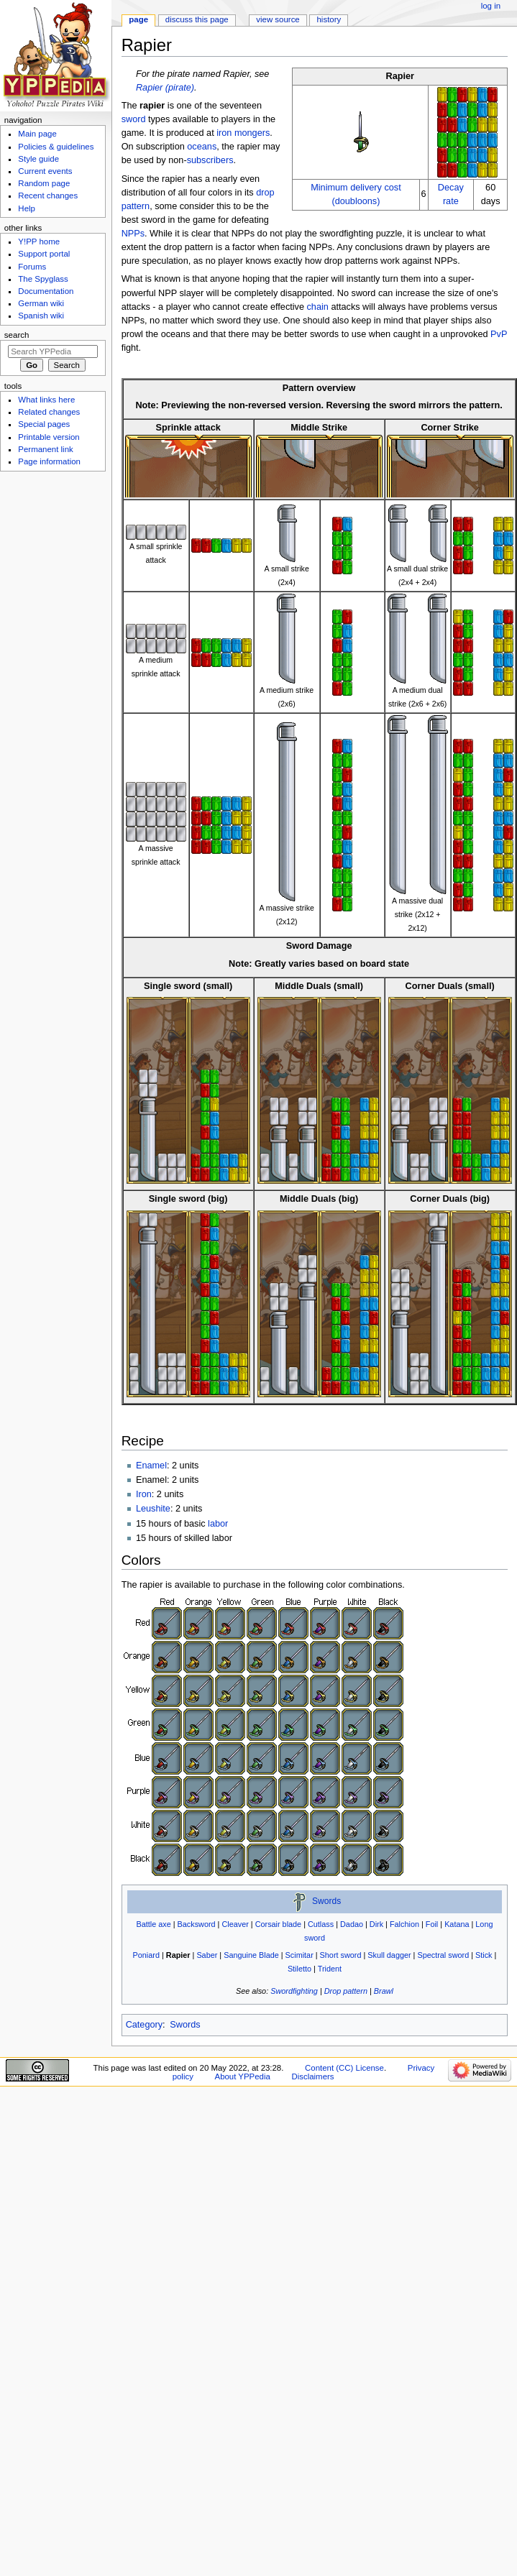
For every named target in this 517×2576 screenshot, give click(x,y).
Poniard (146, 1955)
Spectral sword (443, 1955)
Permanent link (45, 449)
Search (16, 335)
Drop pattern (345, 1991)
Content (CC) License (344, 2068)
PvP (498, 334)
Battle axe (153, 1924)
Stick (484, 1955)
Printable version (48, 437)
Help (26, 208)
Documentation (45, 291)
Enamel (151, 1465)
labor (218, 1524)
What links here (46, 399)
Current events (45, 171)
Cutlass (321, 1924)
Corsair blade (278, 1924)
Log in (490, 5)
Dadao (351, 1924)
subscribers (210, 160)
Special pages (44, 424)
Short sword (341, 1955)
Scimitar (299, 1955)
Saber (206, 1955)
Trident (330, 1968)
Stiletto (299, 1968)
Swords (326, 1902)
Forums (32, 266)
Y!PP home (39, 241)
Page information (49, 461)
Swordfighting (294, 1991)
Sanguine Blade (251, 1955)
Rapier (178, 1955)
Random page (44, 183)
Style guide (38, 159)
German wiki (41, 303)
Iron (144, 1494)
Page (138, 19)
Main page (37, 133)
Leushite (153, 1509)
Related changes (49, 412)
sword (134, 119)
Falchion (404, 1924)
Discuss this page (197, 19)
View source (277, 19)
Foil (432, 1924)
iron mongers (243, 133)
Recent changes (48, 195)
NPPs (133, 234)
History (329, 19)
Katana (456, 1924)
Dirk (376, 1924)
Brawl (383, 1991)
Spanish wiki (41, 315)
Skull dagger (389, 1955)
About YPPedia (242, 2076)
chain (318, 307)
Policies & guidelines (55, 146)
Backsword (197, 1924)
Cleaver (234, 1924)
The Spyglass (43, 279)
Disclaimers (312, 2076)
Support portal (44, 253)
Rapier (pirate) (165, 88)
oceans (201, 147)
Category (144, 2025)
